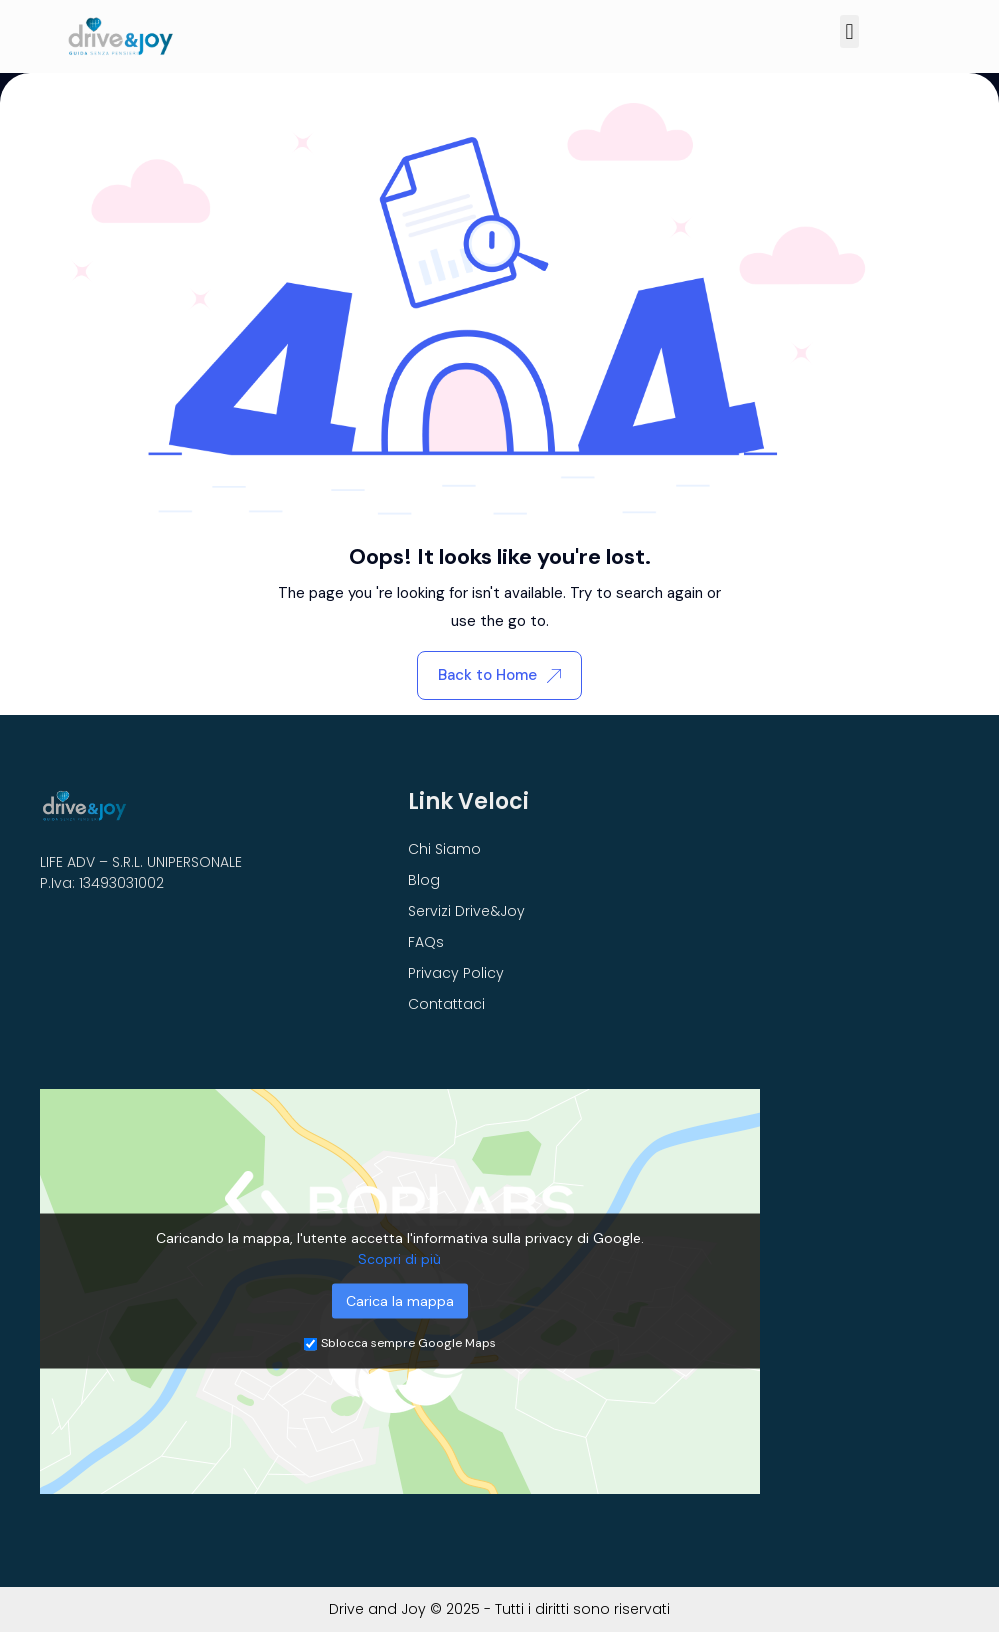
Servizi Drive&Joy (466, 911)
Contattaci (446, 1004)
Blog (424, 880)
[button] (849, 31)
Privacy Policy (456, 973)
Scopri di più (399, 1259)
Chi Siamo (444, 849)
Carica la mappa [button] (400, 1301)
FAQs (426, 942)
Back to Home (499, 675)
